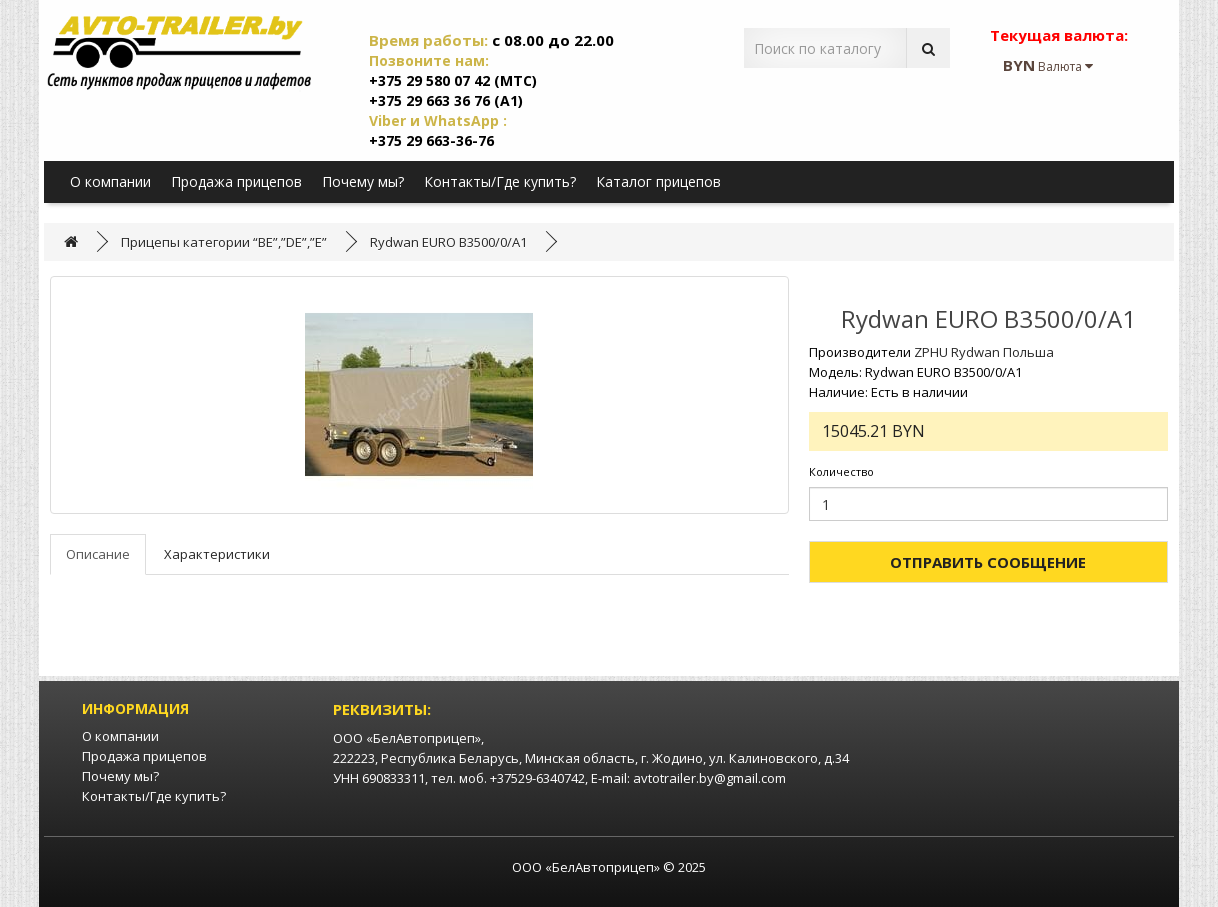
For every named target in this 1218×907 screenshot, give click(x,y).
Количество (841, 471)
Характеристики (217, 554)
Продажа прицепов (236, 181)
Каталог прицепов (658, 181)
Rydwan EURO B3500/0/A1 (448, 242)
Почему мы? (363, 181)
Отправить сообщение (988, 562)
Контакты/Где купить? (500, 181)
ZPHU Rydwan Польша (984, 352)
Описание (98, 554)
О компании (110, 181)
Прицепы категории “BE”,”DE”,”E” (224, 242)
